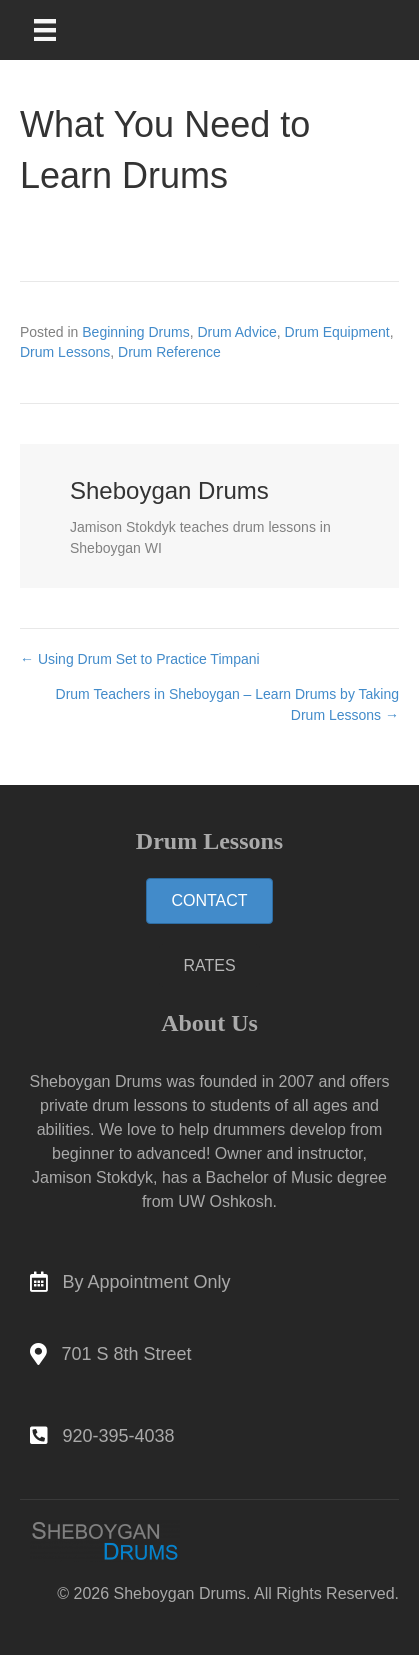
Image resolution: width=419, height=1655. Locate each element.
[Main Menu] (58, 30)
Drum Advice (236, 332)
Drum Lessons (65, 352)
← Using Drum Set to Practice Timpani (140, 659)
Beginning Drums (135, 332)
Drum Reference (169, 352)
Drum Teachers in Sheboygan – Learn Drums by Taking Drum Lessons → (227, 704)
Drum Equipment (337, 332)
